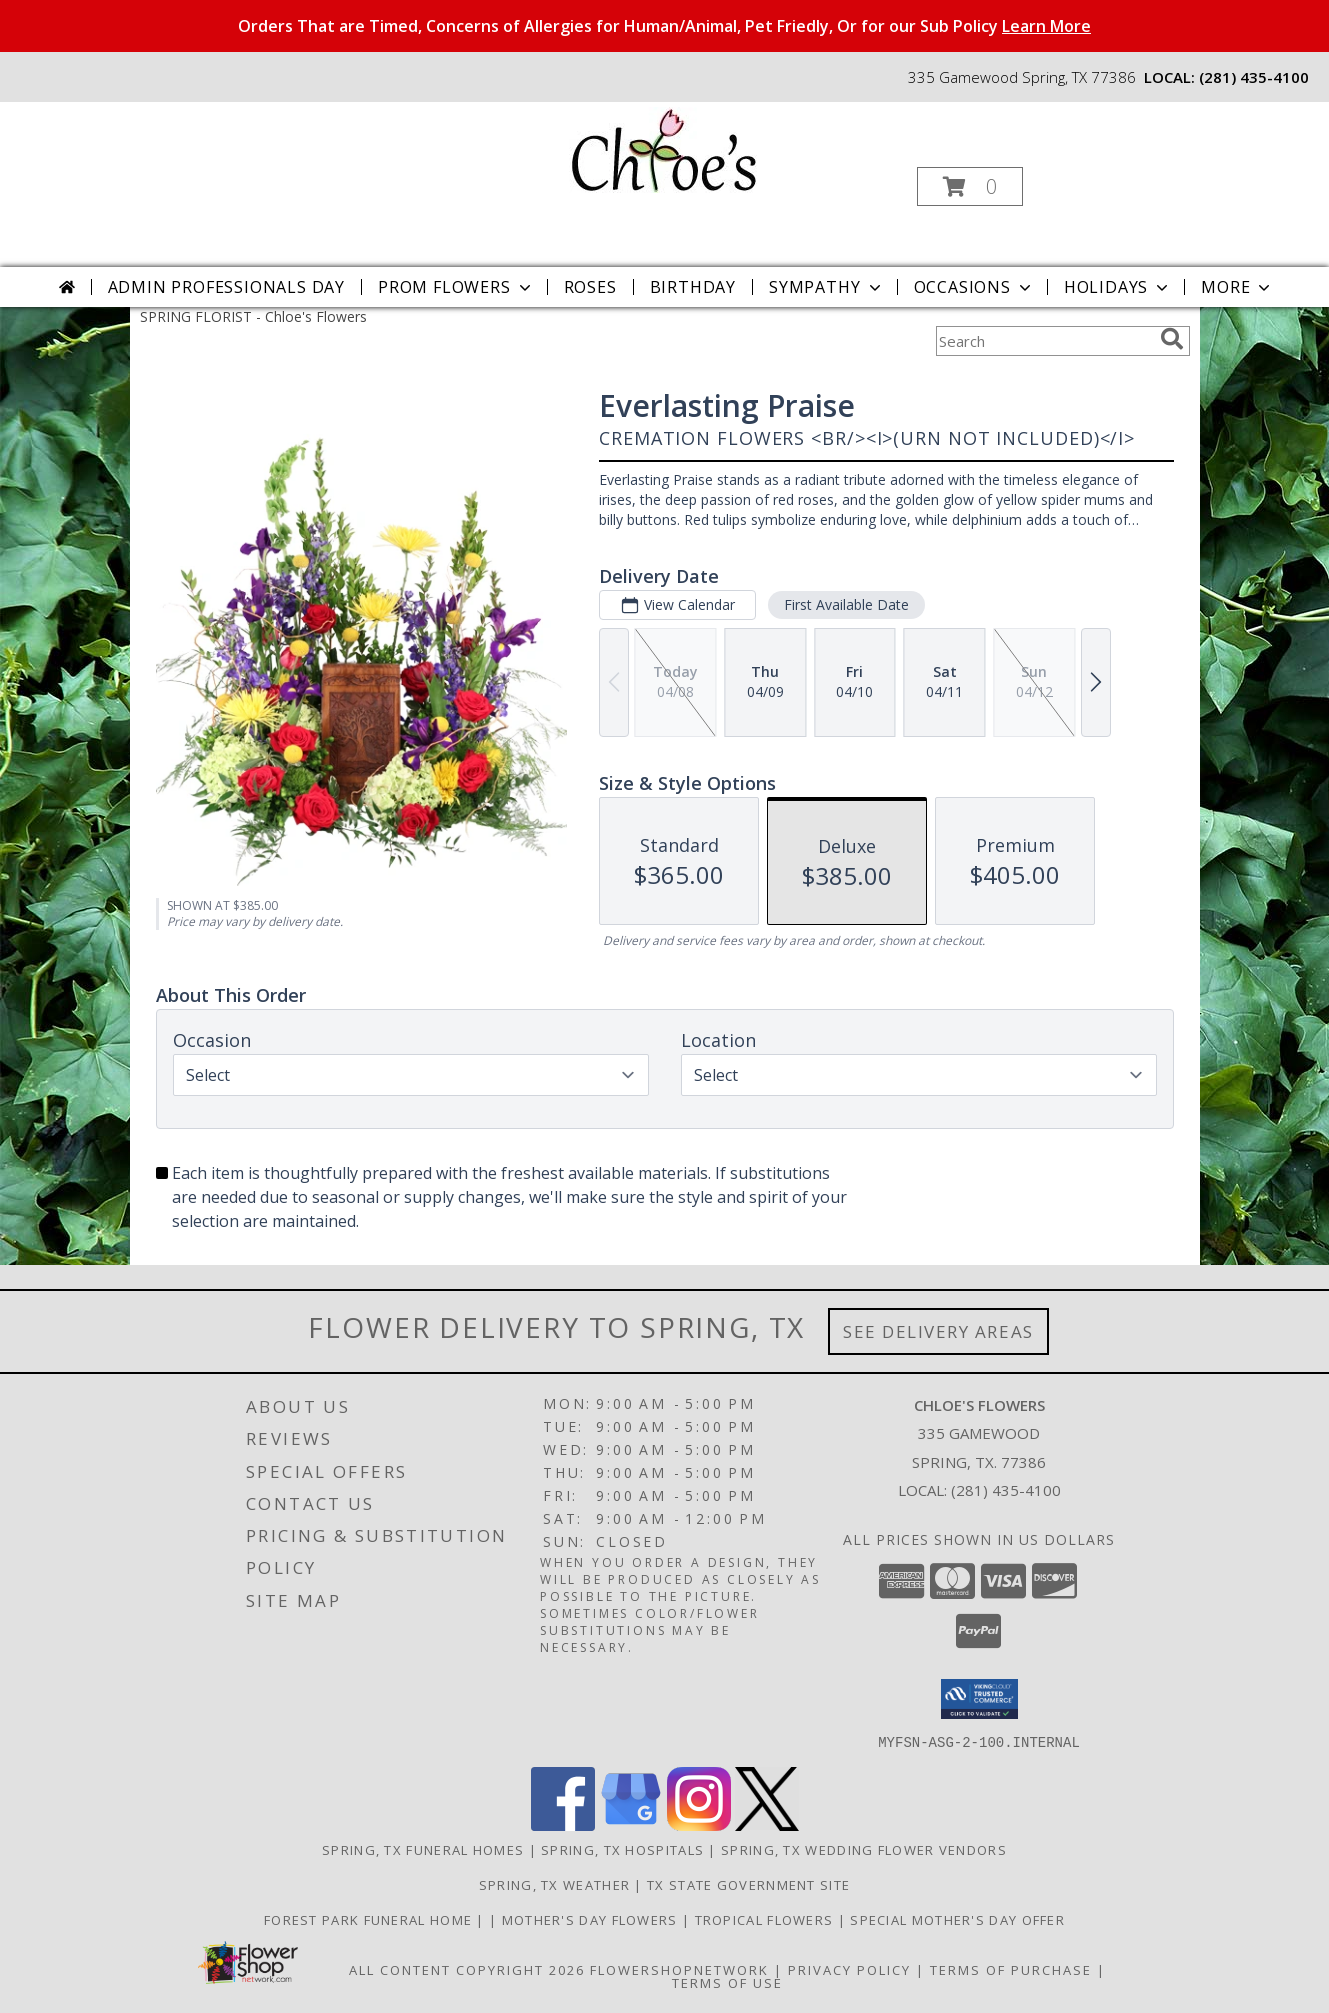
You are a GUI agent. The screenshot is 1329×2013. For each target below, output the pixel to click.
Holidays (1118, 287)
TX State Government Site (748, 1884)
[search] (1172, 339)
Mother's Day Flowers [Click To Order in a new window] (592, 1919)
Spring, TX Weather (554, 1884)
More (1237, 287)
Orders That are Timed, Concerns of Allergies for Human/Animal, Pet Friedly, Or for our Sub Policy (664, 26)
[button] (970, 186)
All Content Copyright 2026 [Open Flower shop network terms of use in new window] (467, 1969)
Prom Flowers (456, 287)
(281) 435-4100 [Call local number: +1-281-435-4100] (1254, 77)
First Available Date (845, 604)
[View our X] (767, 1824)
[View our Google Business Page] (631, 1824)
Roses (590, 287)
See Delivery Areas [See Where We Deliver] (938, 1331)
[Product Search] (1044, 341)
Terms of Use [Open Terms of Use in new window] (727, 1982)
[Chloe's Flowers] (663, 148)
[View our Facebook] (563, 1824)
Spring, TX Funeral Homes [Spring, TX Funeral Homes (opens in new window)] (423, 1849)
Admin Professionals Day (226, 287)
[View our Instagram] (699, 1824)
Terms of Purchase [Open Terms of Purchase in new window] (1011, 1969)
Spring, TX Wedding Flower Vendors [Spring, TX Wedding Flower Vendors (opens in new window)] (864, 1849)
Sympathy (826, 287)
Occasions (974, 287)
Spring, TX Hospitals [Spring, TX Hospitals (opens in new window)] (622, 1849)
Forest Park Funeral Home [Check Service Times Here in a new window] (370, 1919)
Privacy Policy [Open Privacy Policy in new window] (849, 1969)
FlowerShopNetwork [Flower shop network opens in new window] (679, 1969)
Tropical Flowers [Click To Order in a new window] (766, 1919)
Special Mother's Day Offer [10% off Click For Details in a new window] (957, 1919)
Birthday (693, 287)
